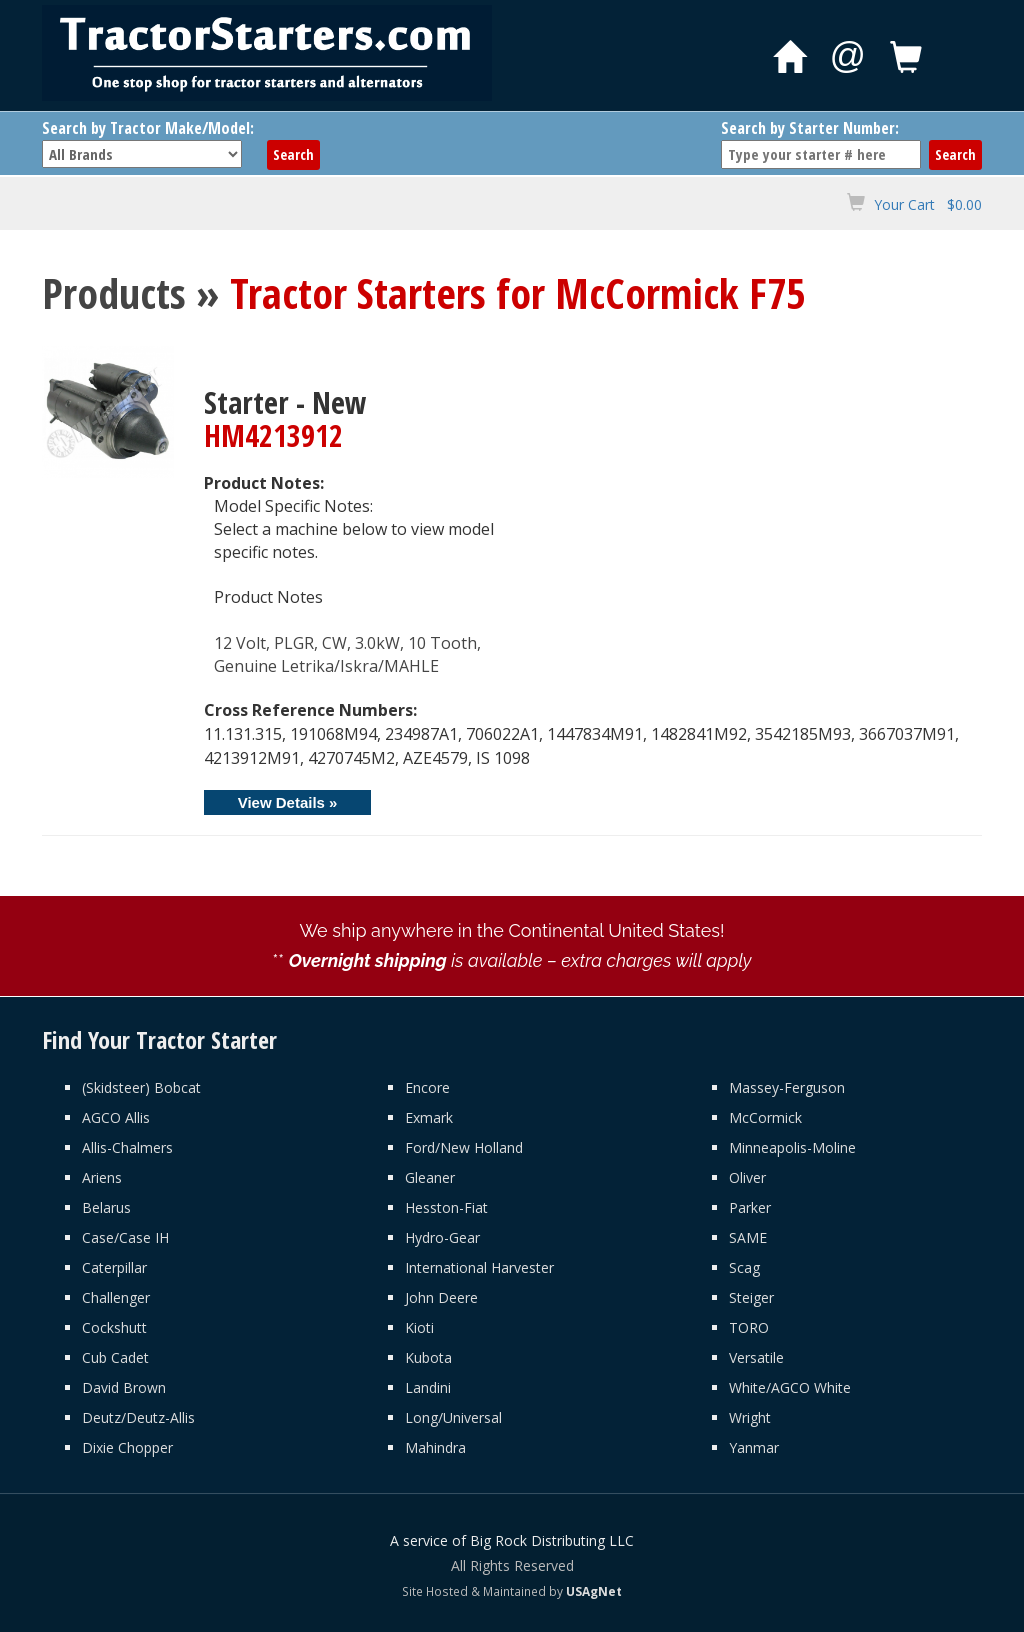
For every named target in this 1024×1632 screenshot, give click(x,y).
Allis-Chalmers (127, 1147)
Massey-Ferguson (787, 1087)
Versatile (756, 1357)
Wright (750, 1417)
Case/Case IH (125, 1237)
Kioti (419, 1327)
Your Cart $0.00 (928, 204)
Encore (427, 1087)
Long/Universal (453, 1417)
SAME (748, 1237)
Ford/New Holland (464, 1147)
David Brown (124, 1387)
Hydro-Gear (442, 1237)
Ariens (102, 1177)
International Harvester (479, 1267)
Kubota (428, 1357)
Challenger (116, 1297)
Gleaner (430, 1177)
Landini (428, 1387)
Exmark (429, 1117)
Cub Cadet (115, 1357)
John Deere (441, 1297)
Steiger (751, 1297)
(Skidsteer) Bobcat (141, 1087)
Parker (750, 1207)
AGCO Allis (116, 1117)
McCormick (765, 1117)
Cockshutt (114, 1327)
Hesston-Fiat (446, 1207)
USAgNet (594, 1591)
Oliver (747, 1177)
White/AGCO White (790, 1387)
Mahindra (435, 1447)
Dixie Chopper (127, 1447)
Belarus (106, 1207)
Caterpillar (114, 1267)
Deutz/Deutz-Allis (138, 1417)
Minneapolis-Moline (792, 1147)
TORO (749, 1327)
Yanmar (754, 1447)
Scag (744, 1267)
